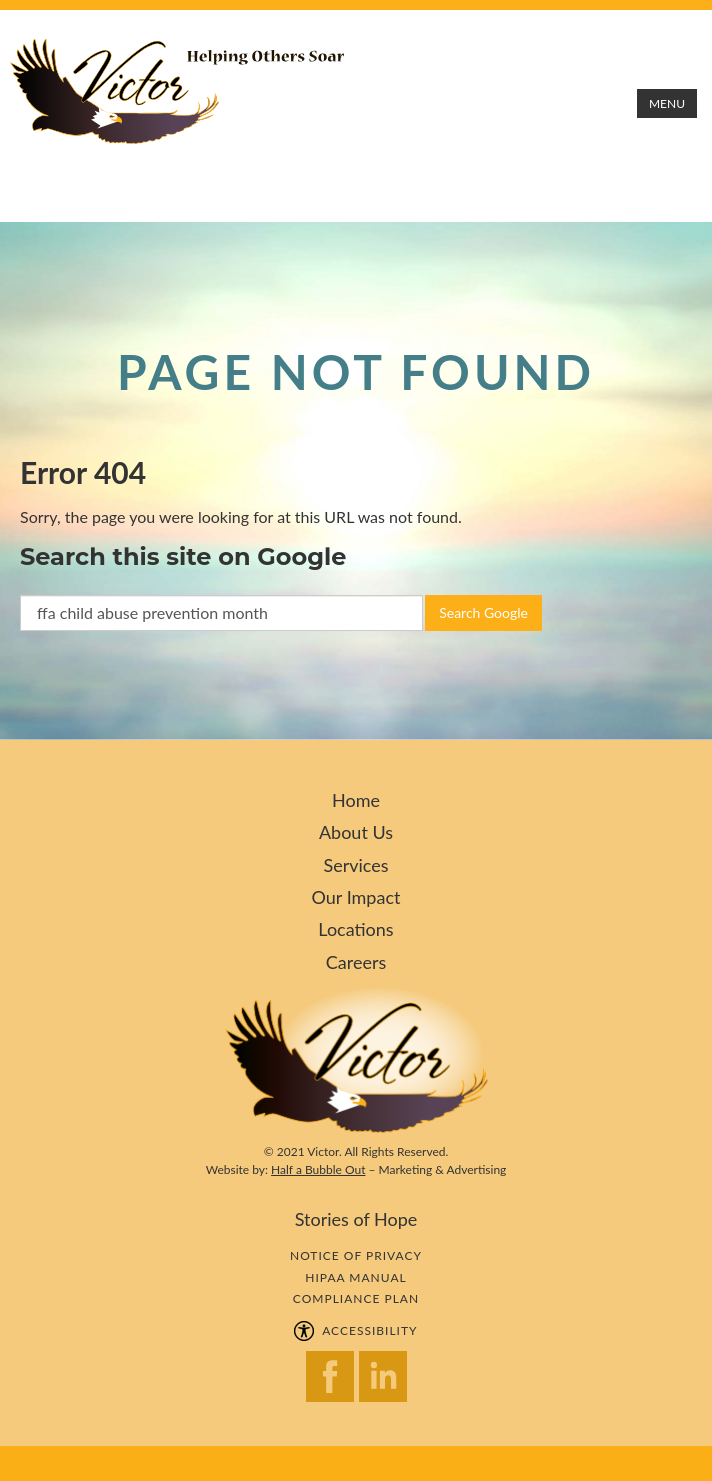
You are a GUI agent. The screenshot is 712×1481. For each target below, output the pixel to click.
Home (356, 800)
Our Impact (356, 897)
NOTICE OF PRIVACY (356, 1255)
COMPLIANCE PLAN (356, 1298)
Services (355, 865)
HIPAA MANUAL (355, 1277)
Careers (356, 962)
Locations (355, 929)
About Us (356, 832)
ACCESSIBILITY (355, 1330)
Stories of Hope (356, 1219)
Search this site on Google (183, 556)
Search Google (483, 612)
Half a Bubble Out (318, 1169)
